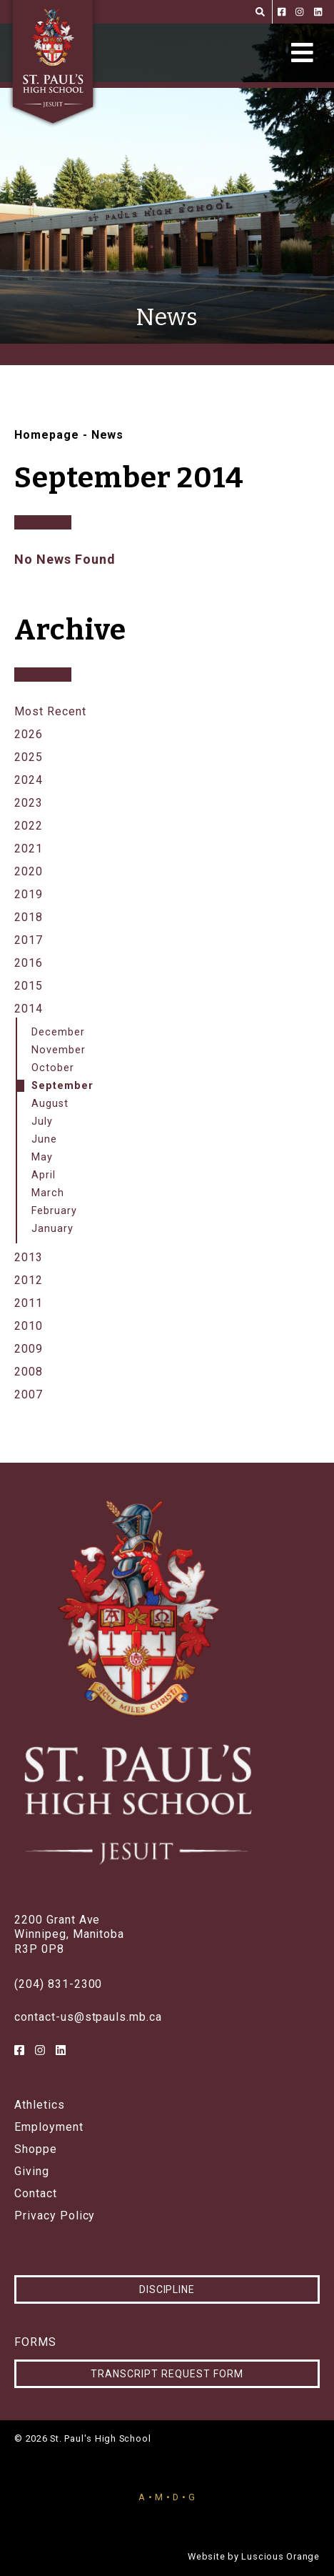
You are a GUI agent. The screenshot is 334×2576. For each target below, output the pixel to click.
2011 (28, 1303)
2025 (28, 757)
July (42, 1121)
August (50, 1104)
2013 (28, 1257)
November (58, 1050)
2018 (28, 917)
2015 (28, 986)
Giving (31, 2171)
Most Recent (50, 711)
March (47, 1193)
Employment (49, 2127)
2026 (28, 734)
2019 (28, 894)
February (54, 1211)
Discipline (167, 2289)
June (44, 1139)
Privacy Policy (54, 2216)
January (52, 1229)
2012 (28, 1280)
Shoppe (35, 2149)
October (52, 1068)
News (107, 435)
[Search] (260, 12)
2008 (28, 1371)
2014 (28, 1008)
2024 (28, 780)
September (62, 1086)
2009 (28, 1349)
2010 (28, 1326)
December (58, 1032)
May (42, 1157)
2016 (28, 963)
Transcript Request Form (167, 2373)
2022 (28, 825)
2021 (28, 848)
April (43, 1175)
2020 (28, 871)
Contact (35, 2193)
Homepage (46, 435)
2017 (28, 940)
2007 (28, 1394)
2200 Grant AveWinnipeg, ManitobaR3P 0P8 (69, 1934)
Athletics (39, 2105)
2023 (28, 803)
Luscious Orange (280, 2556)
